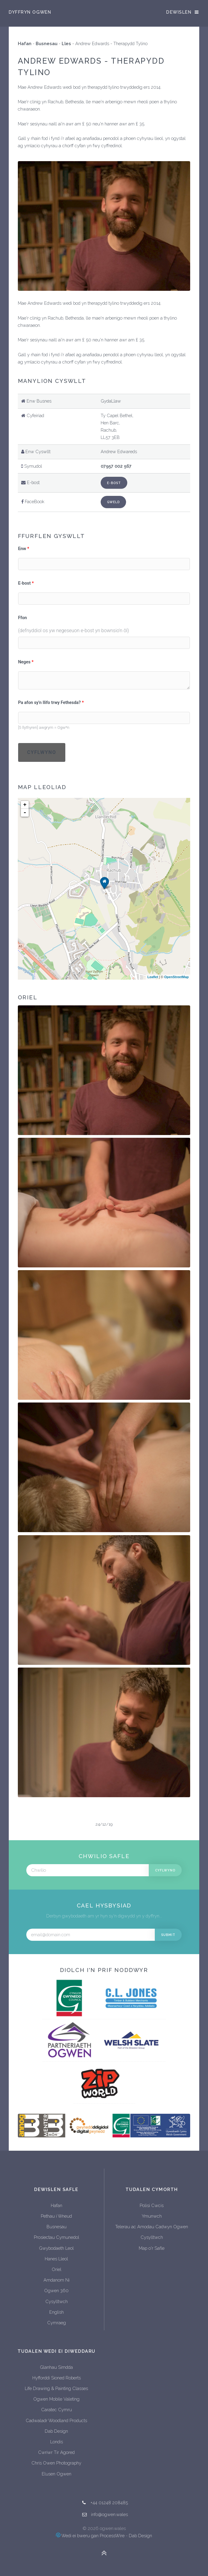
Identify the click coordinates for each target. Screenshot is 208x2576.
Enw (22, 548)
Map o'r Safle (151, 2248)
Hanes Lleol (56, 2258)
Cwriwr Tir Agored (56, 2452)
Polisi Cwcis (152, 2205)
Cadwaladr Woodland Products (56, 2420)
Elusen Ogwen (56, 2473)
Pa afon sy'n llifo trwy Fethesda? (49, 702)
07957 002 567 (116, 466)
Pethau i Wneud (56, 2216)
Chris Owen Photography (56, 2462)
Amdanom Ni (57, 2279)
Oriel (56, 2269)
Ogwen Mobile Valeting (56, 2399)
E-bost (114, 483)
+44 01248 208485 (109, 2502)
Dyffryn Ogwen (30, 12)
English (56, 2312)
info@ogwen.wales (109, 2514)
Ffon (22, 617)
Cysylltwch (56, 2301)
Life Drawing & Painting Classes (56, 2388)
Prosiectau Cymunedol (56, 2237)
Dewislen (178, 12)
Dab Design (56, 2431)
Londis (56, 2441)
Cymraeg (56, 2322)
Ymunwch (152, 2216)
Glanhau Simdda (56, 2367)
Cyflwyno (41, 752)
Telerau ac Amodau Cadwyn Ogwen (151, 2226)
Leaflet (152, 977)
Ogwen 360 (56, 2290)
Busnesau (46, 43)
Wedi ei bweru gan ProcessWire (90, 2535)
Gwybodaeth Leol (56, 2248)
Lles (66, 43)
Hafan (24, 43)
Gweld (113, 502)
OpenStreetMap (176, 977)
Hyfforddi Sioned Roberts (56, 2377)
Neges (24, 662)
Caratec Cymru (56, 2409)
